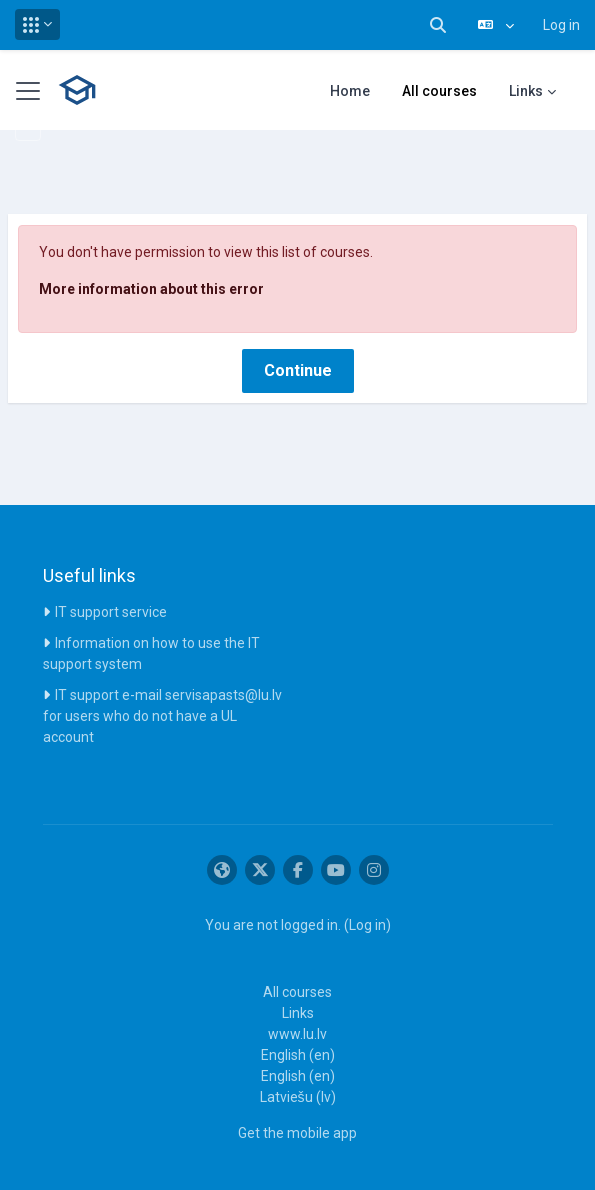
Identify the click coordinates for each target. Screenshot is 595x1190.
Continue (298, 370)
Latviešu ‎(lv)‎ (298, 1097)
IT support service (111, 612)
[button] (37, 24)
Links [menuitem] (526, 91)
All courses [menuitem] (439, 91)
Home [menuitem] (350, 91)
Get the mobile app (297, 1133)
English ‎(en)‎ (298, 1055)
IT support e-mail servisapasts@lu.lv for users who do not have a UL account (162, 716)
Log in (561, 25)
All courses (297, 992)
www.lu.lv (297, 1034)
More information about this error (151, 289)
